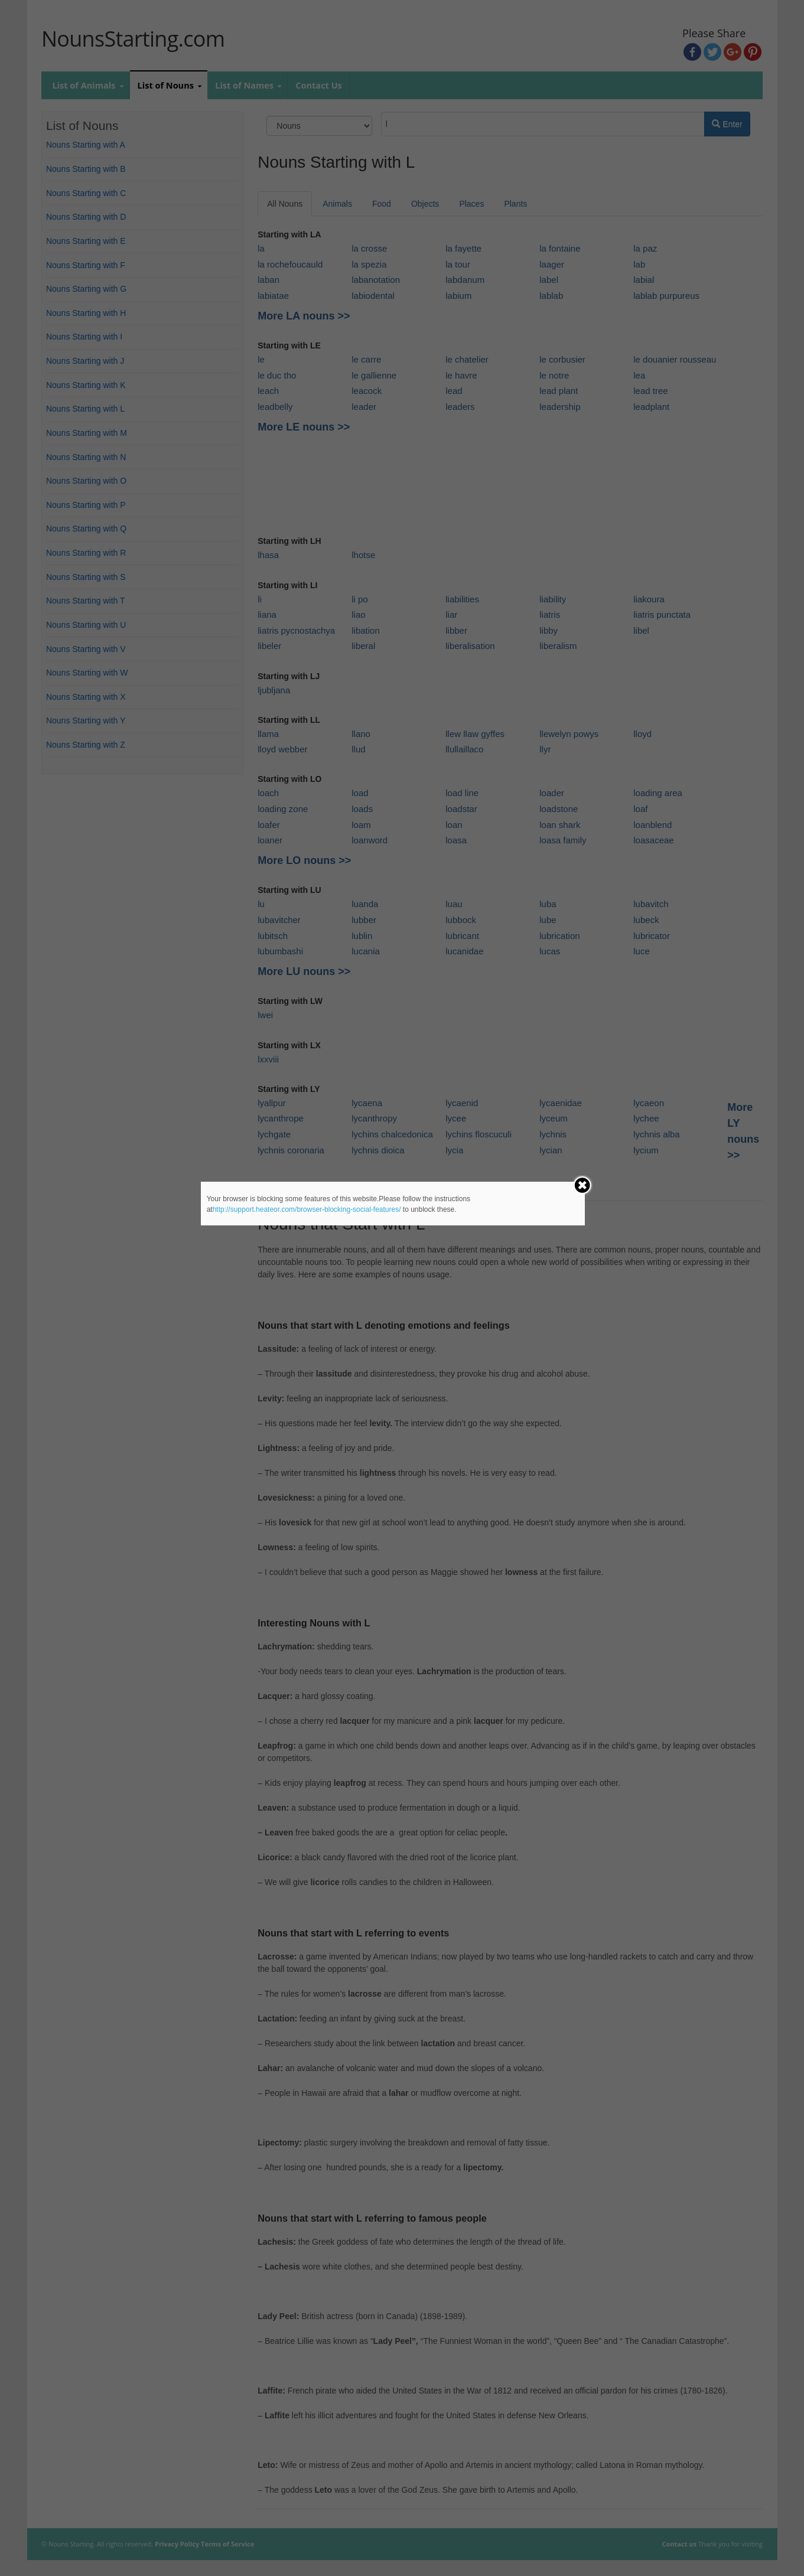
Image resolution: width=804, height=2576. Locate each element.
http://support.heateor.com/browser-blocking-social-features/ (307, 1209)
